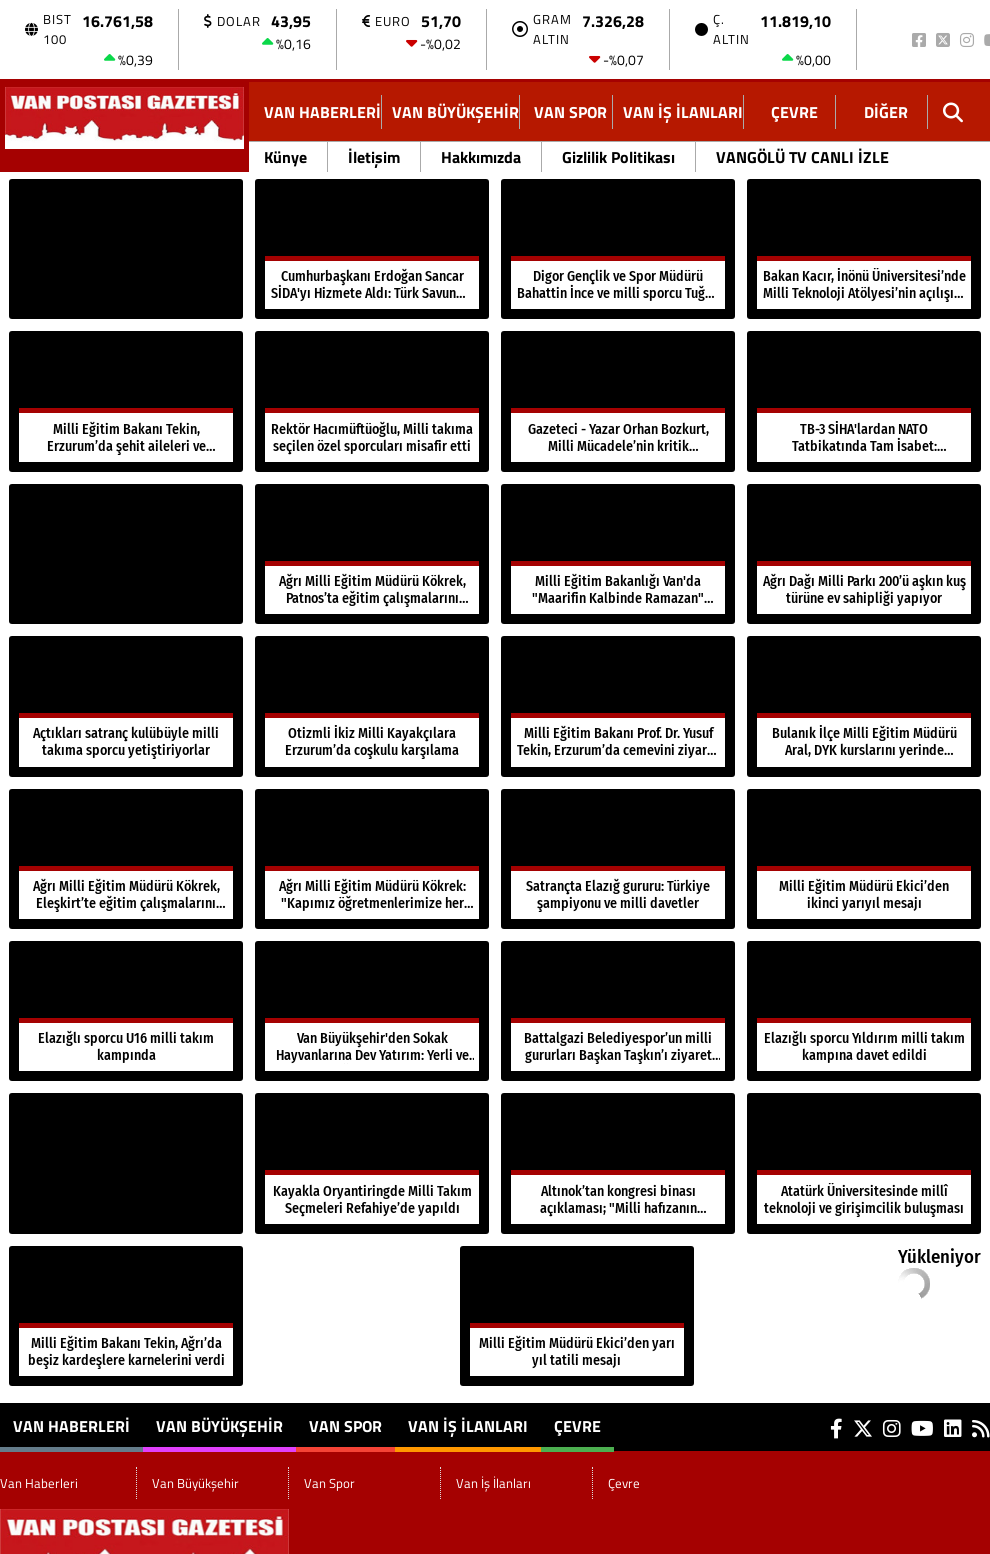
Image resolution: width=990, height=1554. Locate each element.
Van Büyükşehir (455, 112)
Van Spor (570, 112)
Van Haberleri (322, 112)
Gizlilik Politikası (618, 157)
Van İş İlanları (683, 112)
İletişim (374, 157)
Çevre (794, 112)
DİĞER (886, 112)
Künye (285, 157)
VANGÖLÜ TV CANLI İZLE (802, 157)
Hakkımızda (481, 157)
